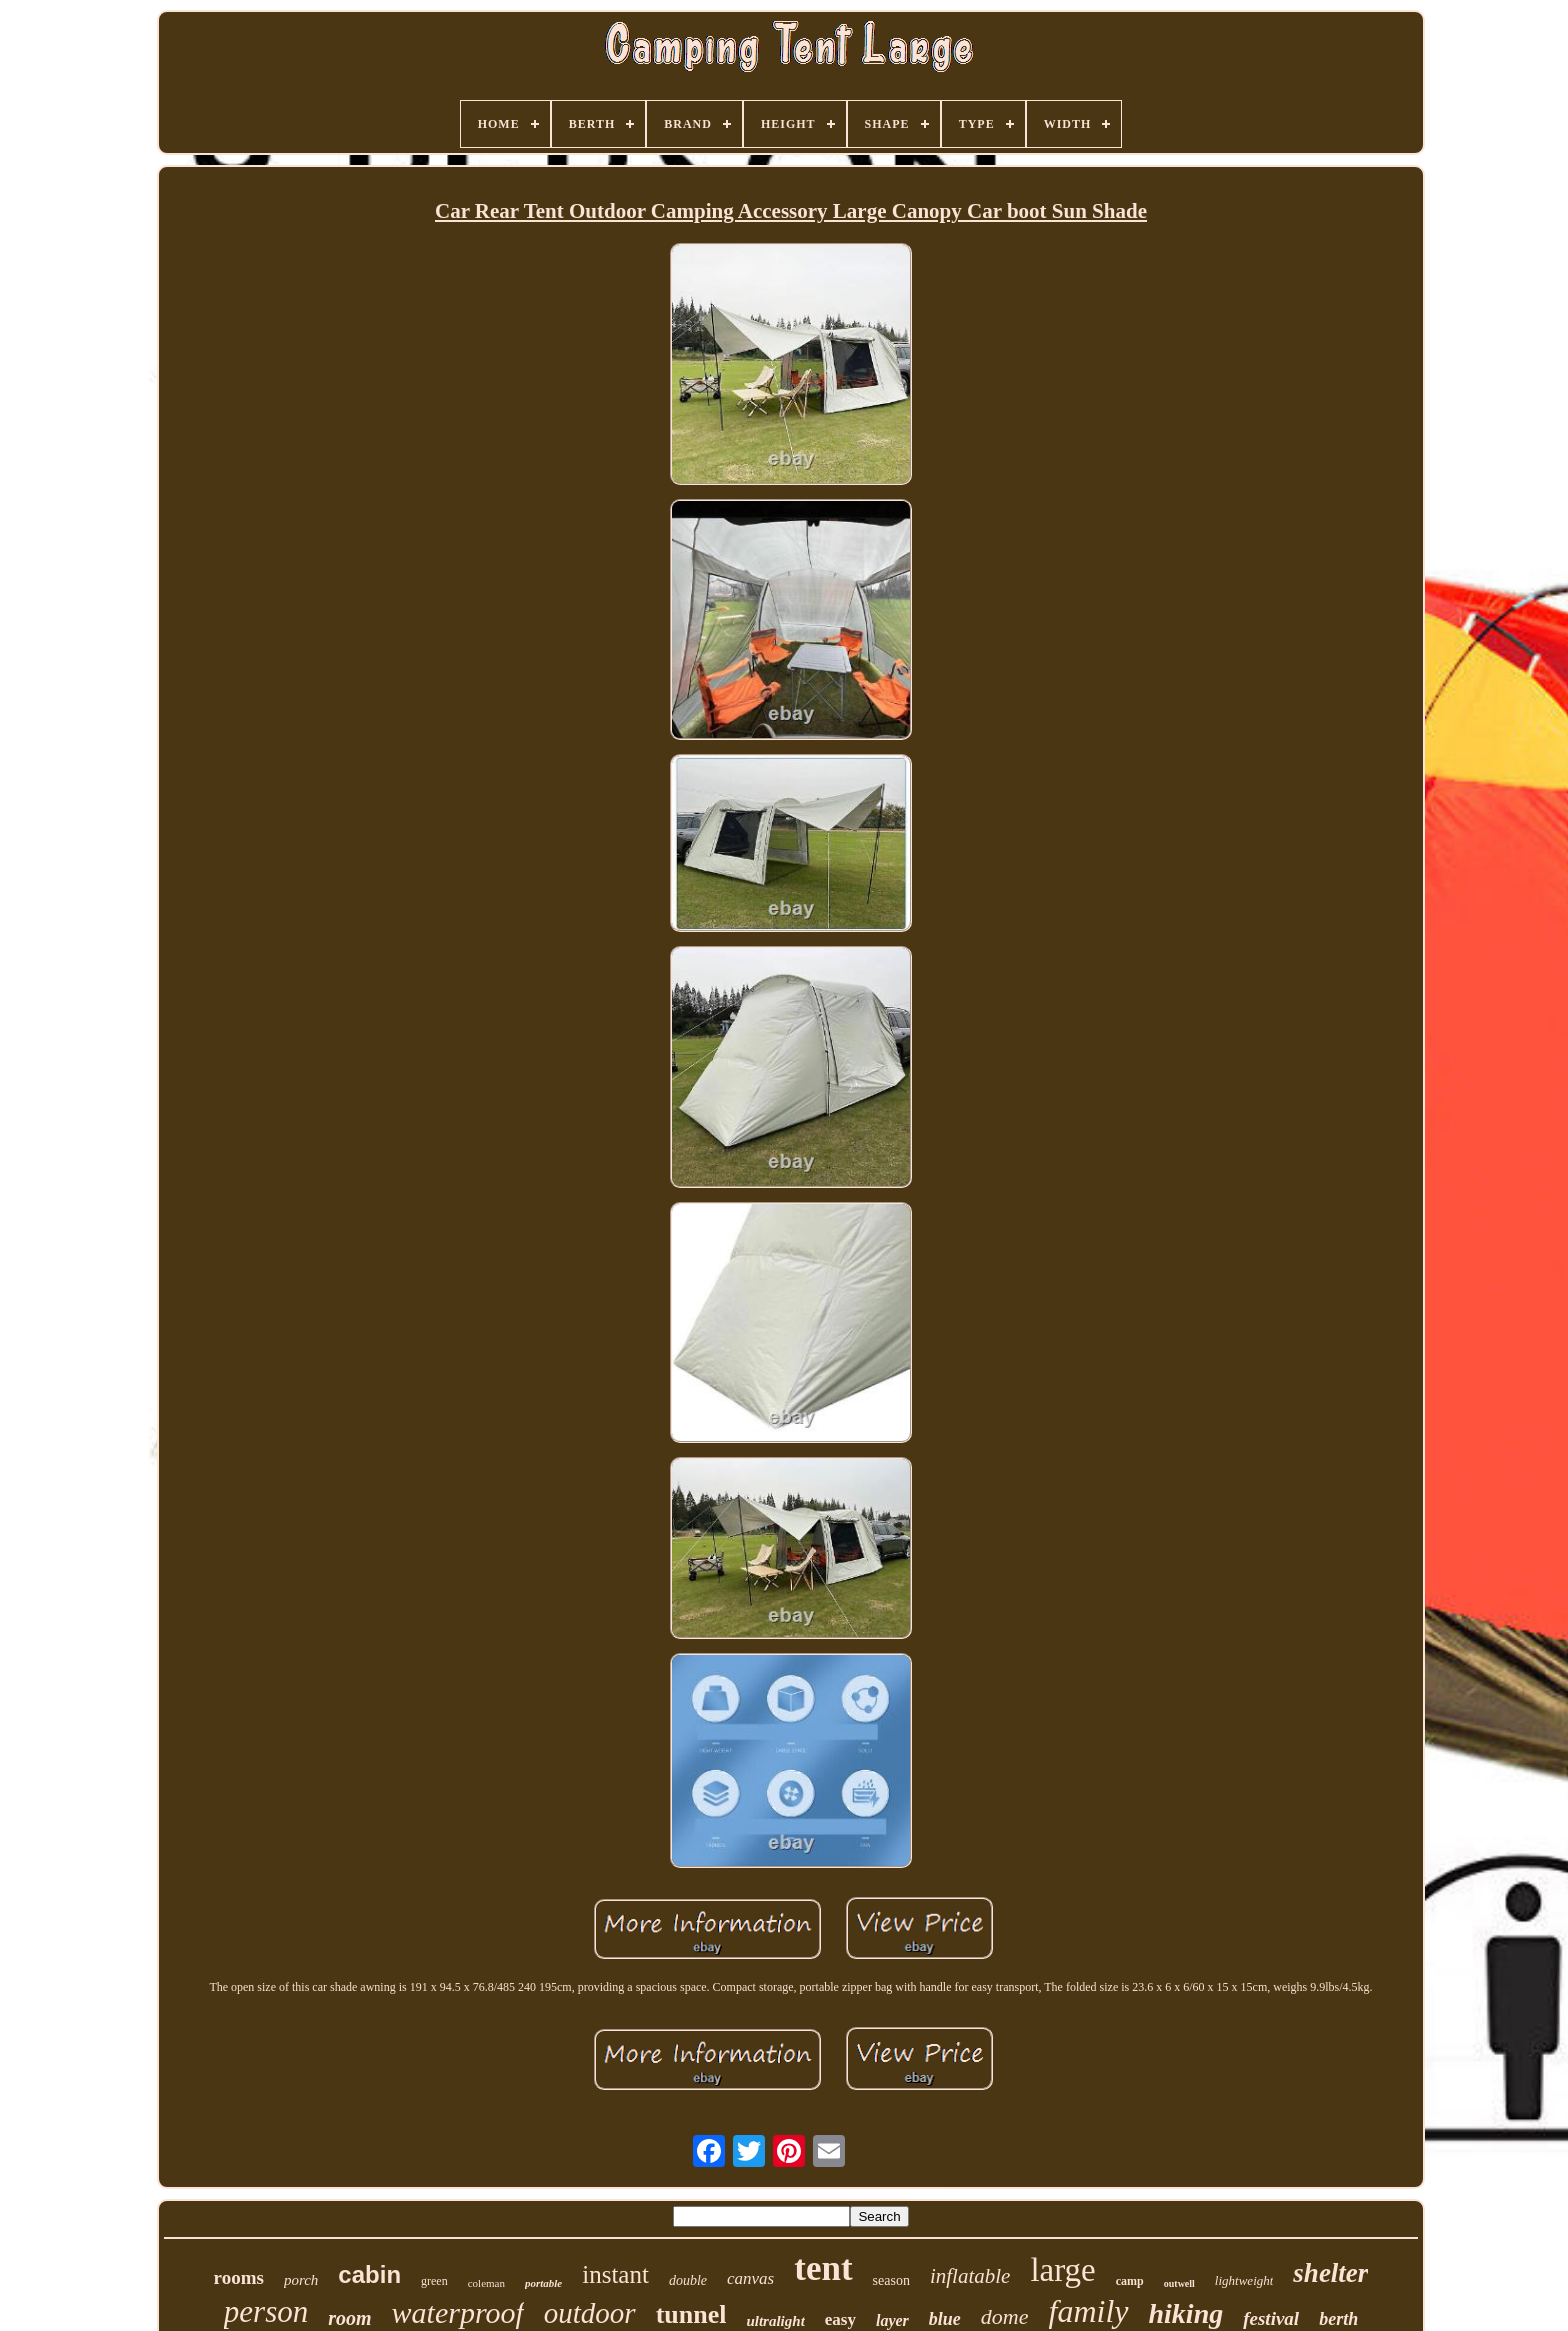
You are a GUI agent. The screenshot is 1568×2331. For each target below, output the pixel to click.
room (349, 2318)
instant (615, 2274)
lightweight (1244, 2280)
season (891, 2280)
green (434, 2281)
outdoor (590, 2313)
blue (945, 2319)
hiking (1186, 2313)
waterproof (458, 2312)
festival (1271, 2318)
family (1089, 2311)
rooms (239, 2277)
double (688, 2280)
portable (543, 2283)
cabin (369, 2274)
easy (840, 2319)
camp (1130, 2281)
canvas (750, 2278)
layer (892, 2320)
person (266, 2311)
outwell (1179, 2283)
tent (823, 2268)
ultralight (775, 2321)
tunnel (691, 2314)
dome (1005, 2316)
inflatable (970, 2276)
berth (1338, 2319)
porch (301, 2280)
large (1062, 2270)
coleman (486, 2283)
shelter (1330, 2273)
